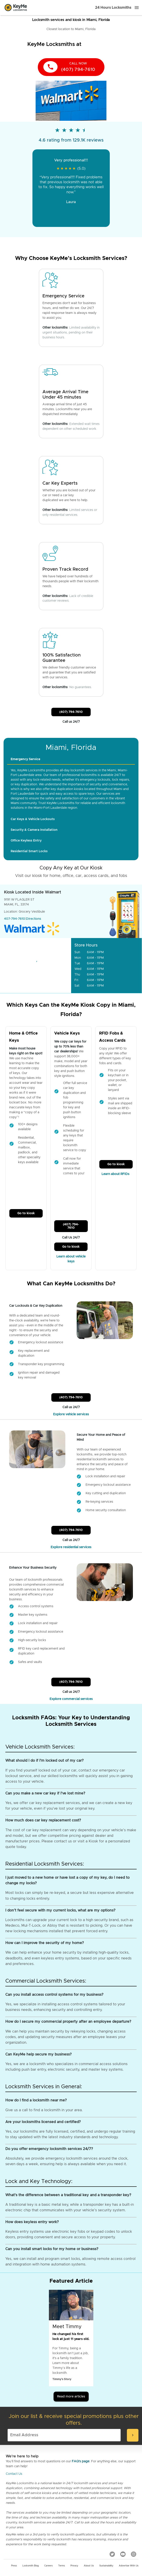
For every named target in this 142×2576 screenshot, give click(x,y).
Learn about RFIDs (116, 1174)
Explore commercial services (71, 1699)
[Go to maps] (35, 965)
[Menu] (136, 7)
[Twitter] (112, 2553)
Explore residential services (71, 1547)
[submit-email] (132, 2435)
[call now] (71, 67)
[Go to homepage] (15, 7)
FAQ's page (80, 2461)
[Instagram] (133, 2553)
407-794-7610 (14, 918)
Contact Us (14, 2473)
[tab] (71, 759)
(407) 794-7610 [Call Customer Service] (71, 712)
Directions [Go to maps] (33, 918)
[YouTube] (123, 2553)
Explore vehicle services (71, 1414)
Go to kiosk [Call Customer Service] (26, 1213)
